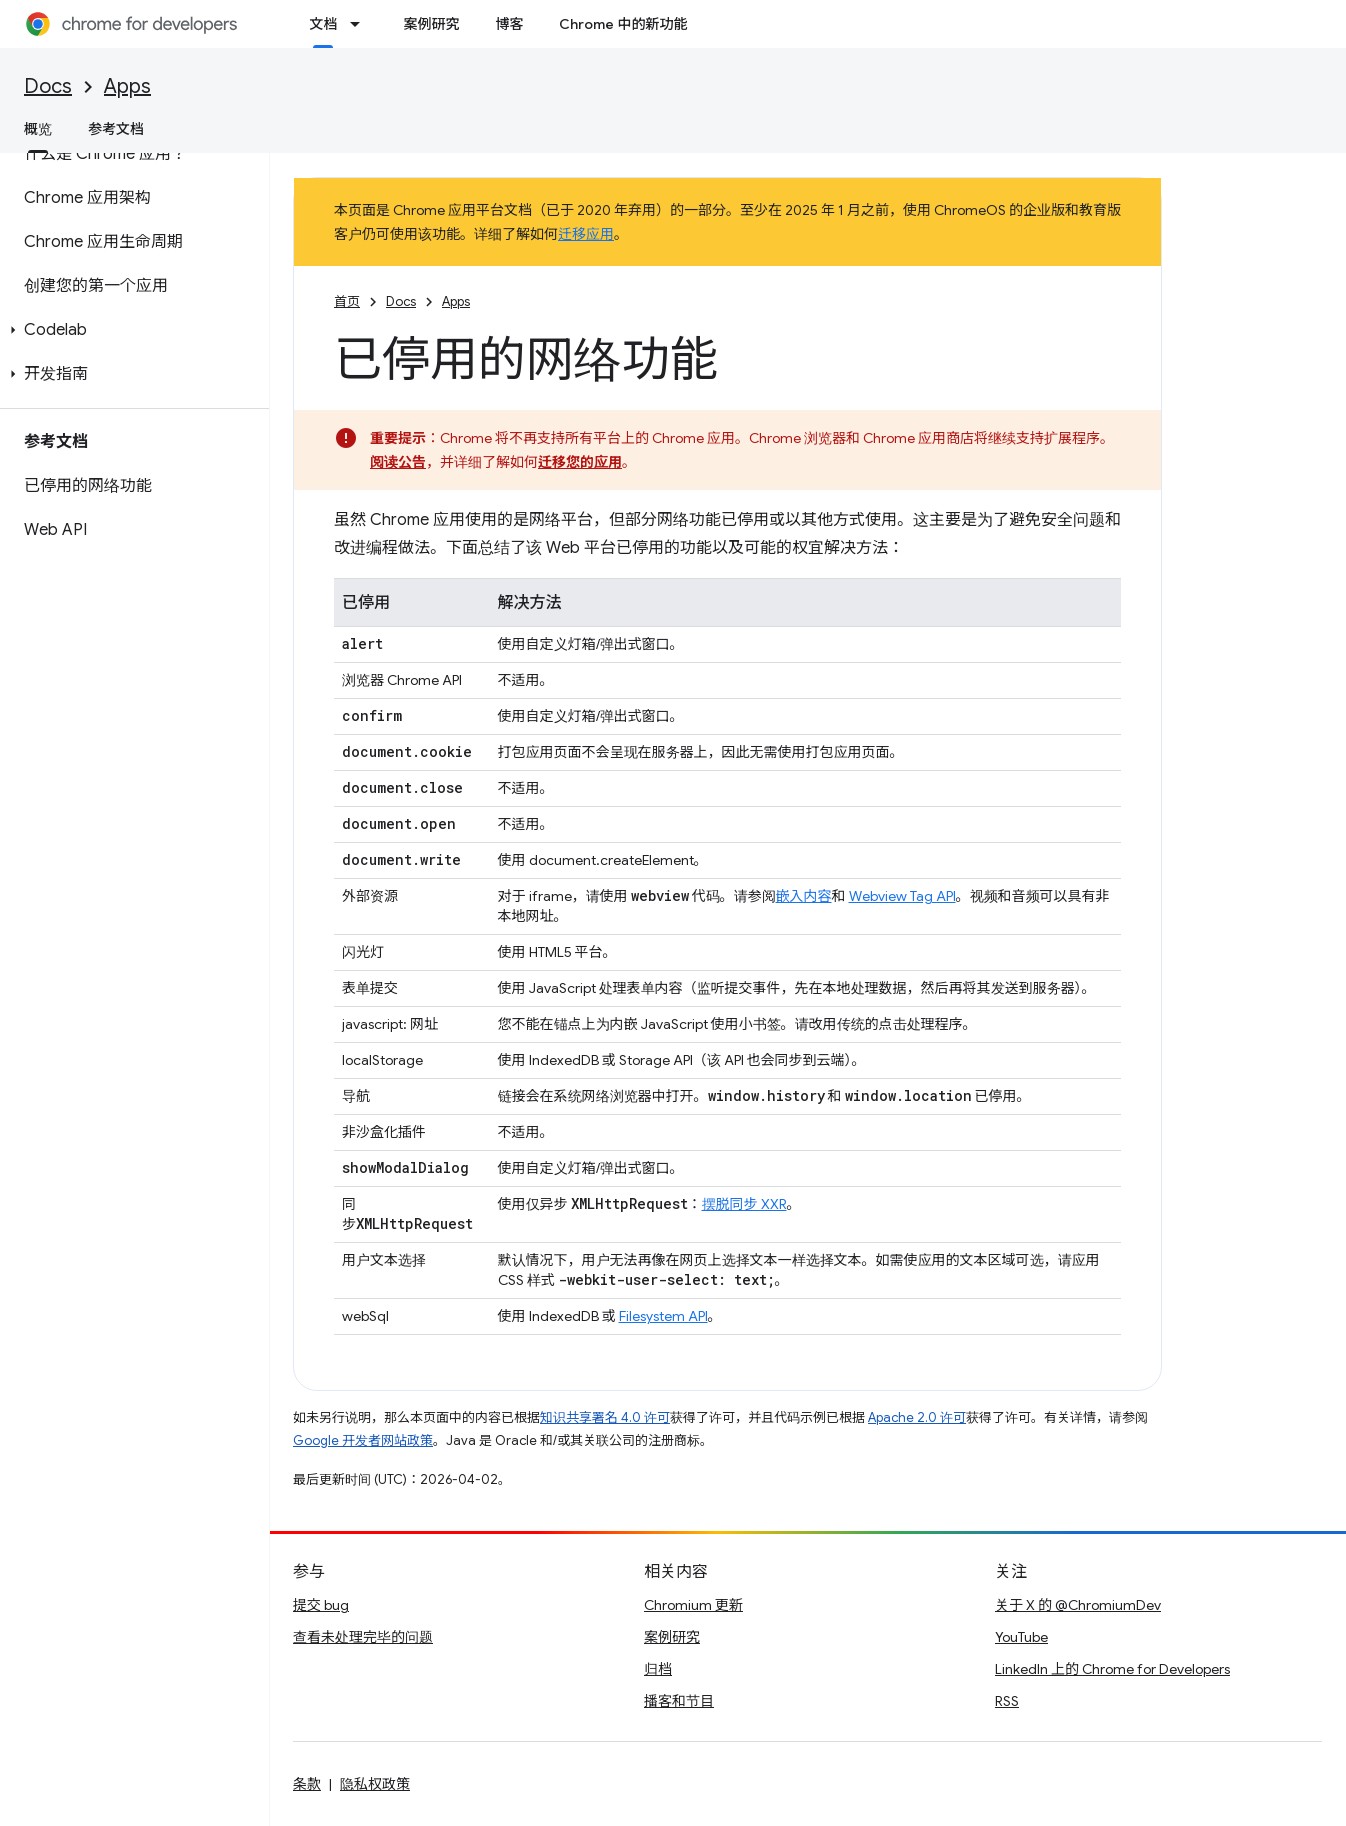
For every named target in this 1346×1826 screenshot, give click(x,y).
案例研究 (431, 24)
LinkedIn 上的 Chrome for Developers (1112, 1669)
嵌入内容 (804, 896)
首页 (347, 301)
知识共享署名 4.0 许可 (605, 1417)
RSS (1007, 1701)
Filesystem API (663, 1316)
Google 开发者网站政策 (363, 1440)
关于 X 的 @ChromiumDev (1078, 1605)
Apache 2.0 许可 (917, 1417)
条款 (307, 1784)
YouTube (1021, 1637)
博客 (509, 24)
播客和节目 (679, 1701)
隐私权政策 (375, 1784)
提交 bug (321, 1605)
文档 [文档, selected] (323, 24)
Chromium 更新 (693, 1605)
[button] (130, 330)
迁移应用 (586, 234)
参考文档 (116, 129)
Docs (48, 86)
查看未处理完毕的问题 (363, 1637)
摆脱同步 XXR (744, 1204)
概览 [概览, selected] (38, 129)
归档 (658, 1669)
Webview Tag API (902, 896)
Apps (127, 86)
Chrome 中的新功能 (623, 24)
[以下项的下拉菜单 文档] (361, 24)
